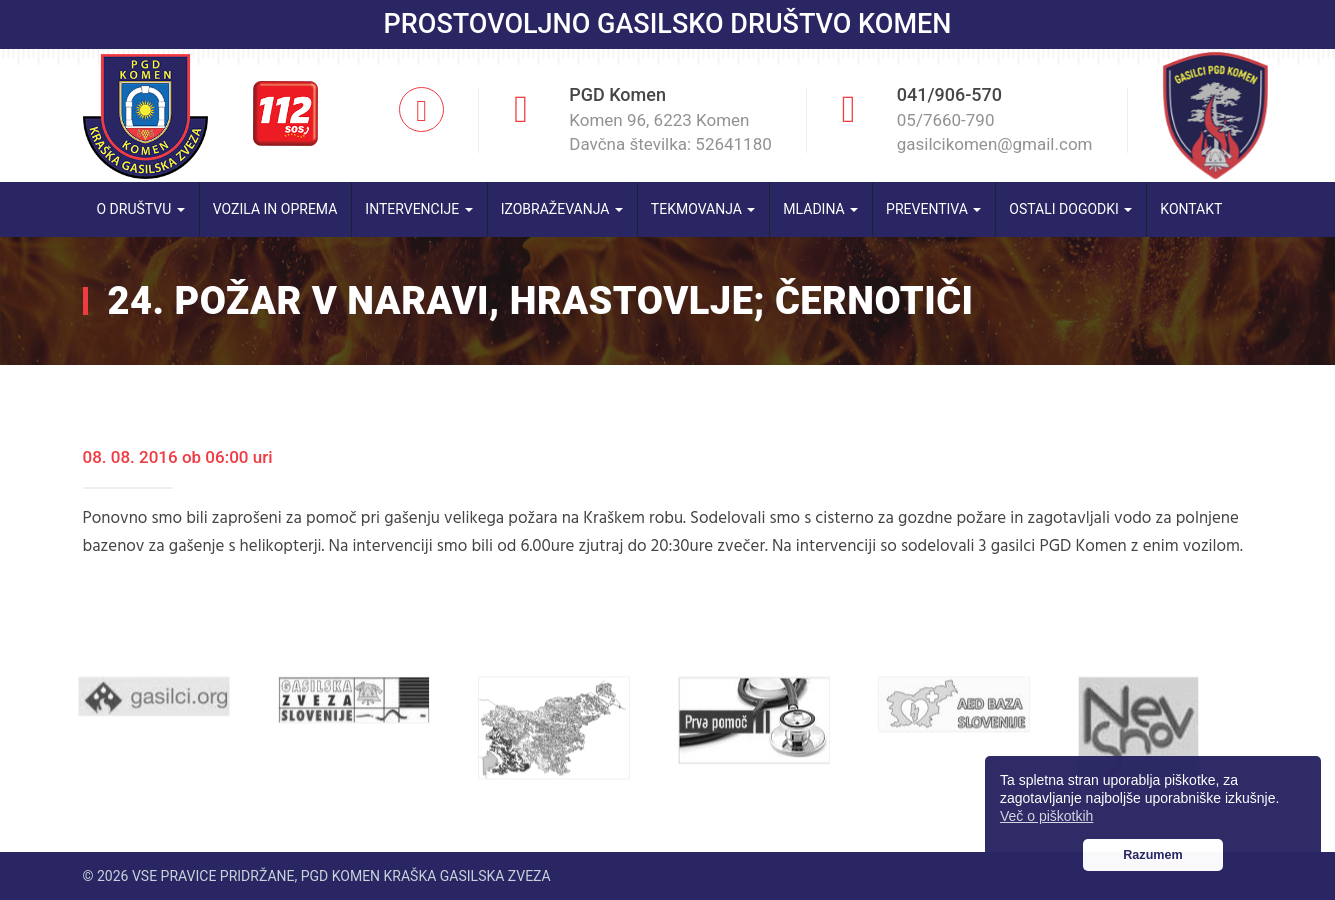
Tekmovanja (703, 209)
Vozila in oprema (275, 209)
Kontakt (1191, 209)
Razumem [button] (1153, 855)
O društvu (141, 209)
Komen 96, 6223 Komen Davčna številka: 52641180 (670, 132)
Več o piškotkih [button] (1046, 816)
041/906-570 (949, 94)
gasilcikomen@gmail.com (995, 144)
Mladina (820, 209)
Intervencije (418, 209)
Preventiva (933, 209)
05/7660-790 (946, 120)
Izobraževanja (562, 209)
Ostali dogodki (1070, 209)
